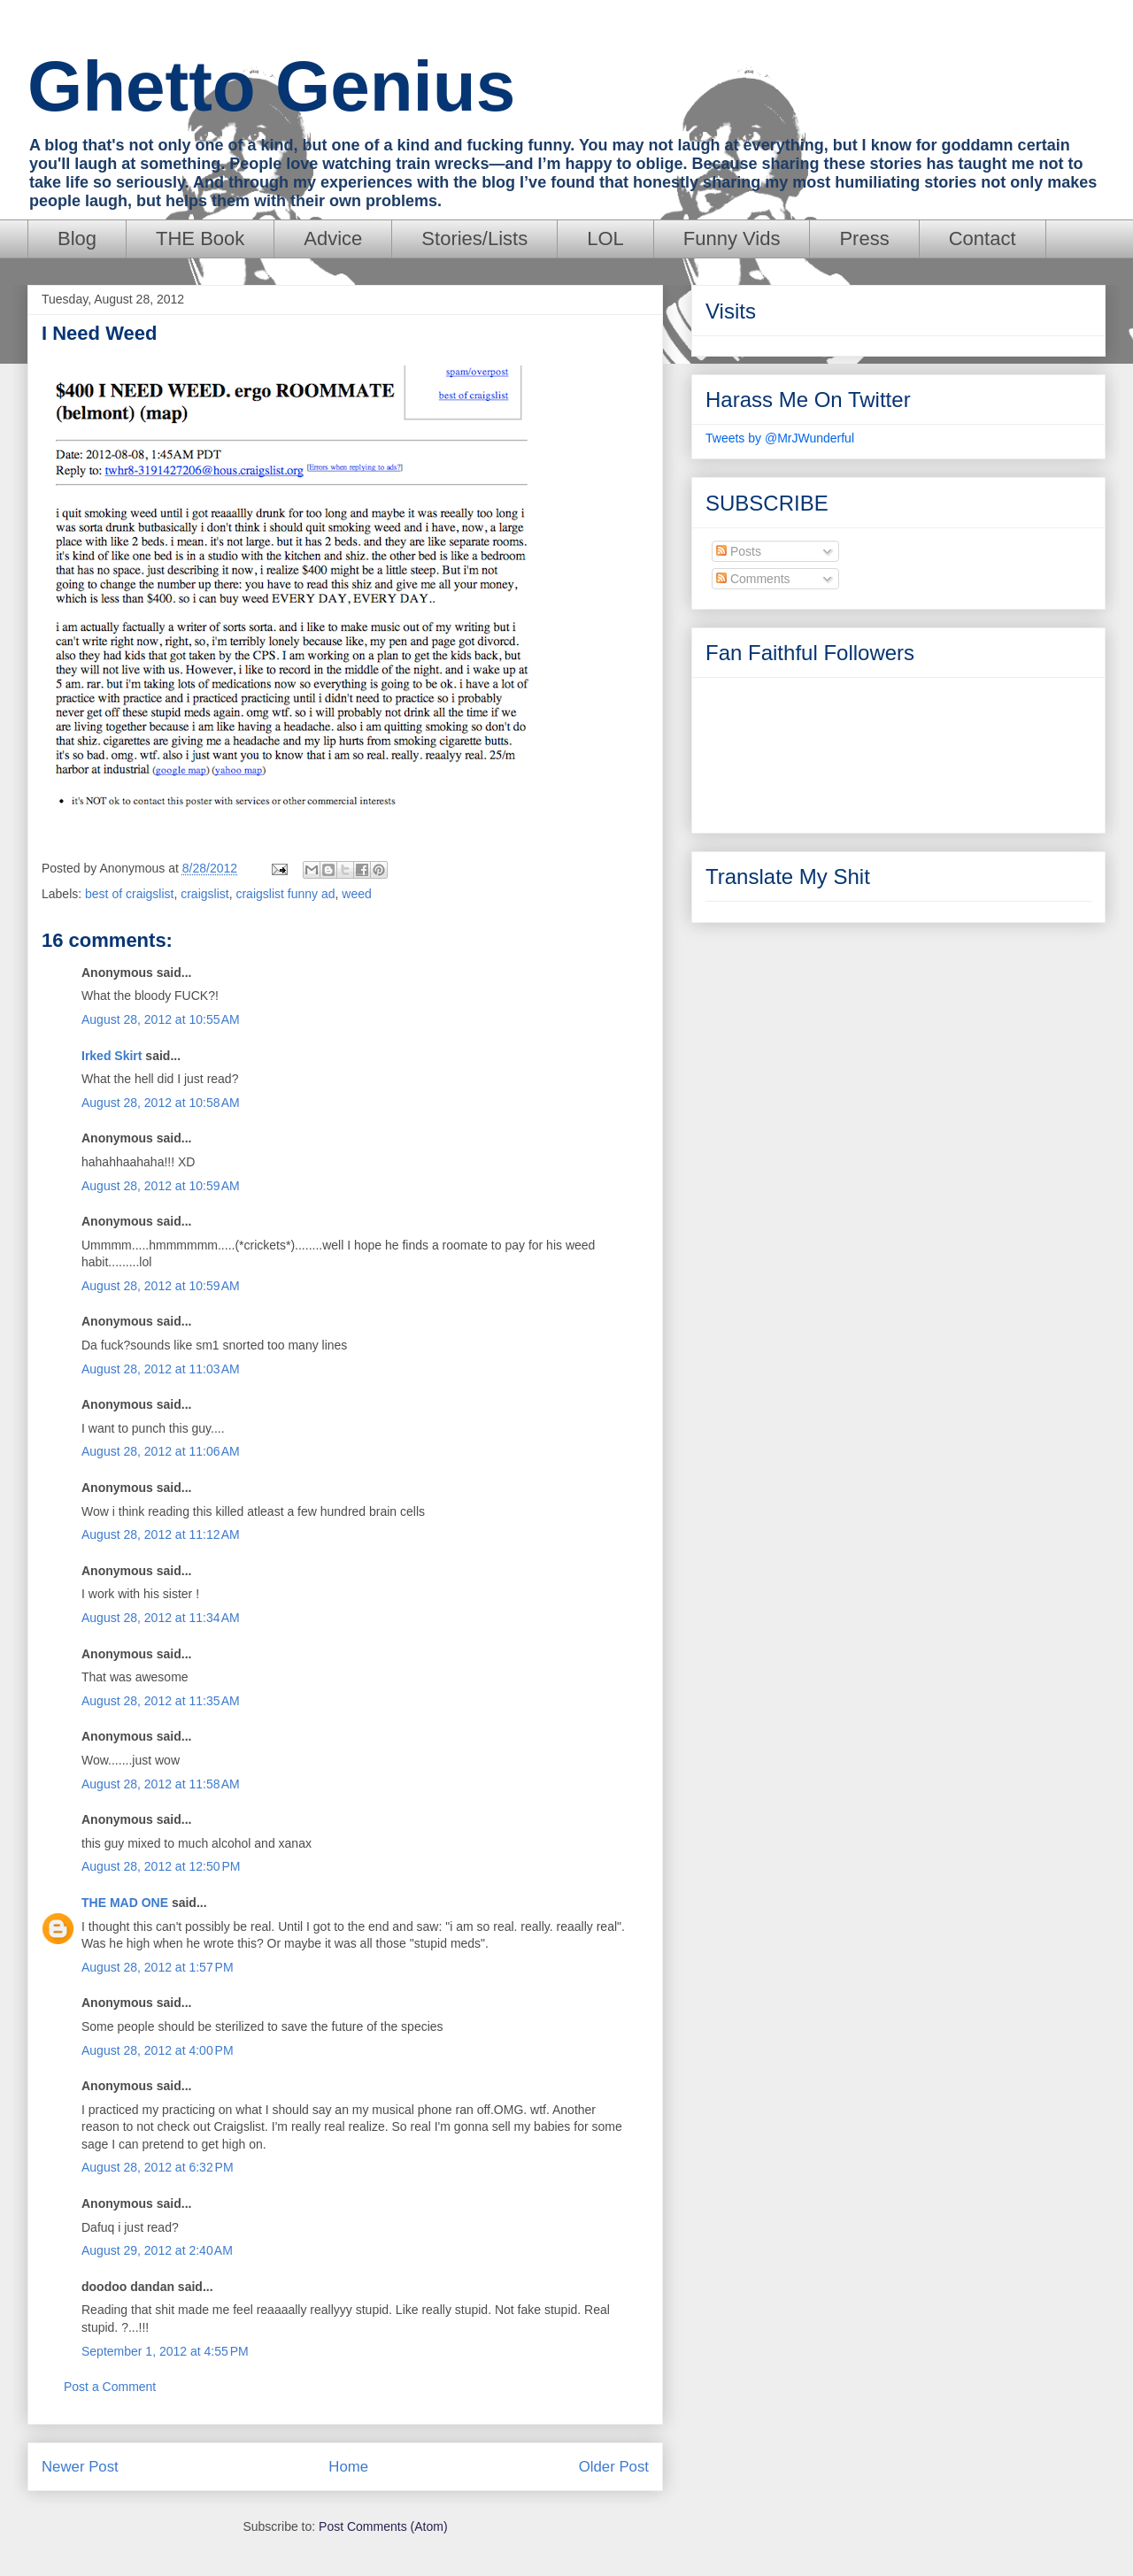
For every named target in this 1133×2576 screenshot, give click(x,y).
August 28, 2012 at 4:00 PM (157, 2050)
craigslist (204, 894)
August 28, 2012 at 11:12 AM (160, 1534)
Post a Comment (110, 2387)
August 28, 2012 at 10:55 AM (160, 1019)
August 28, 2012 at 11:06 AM (160, 1451)
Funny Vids (732, 238)
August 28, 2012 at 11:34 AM (160, 1618)
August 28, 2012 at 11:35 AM (160, 1701)
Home (348, 2466)
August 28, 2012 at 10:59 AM (160, 1186)
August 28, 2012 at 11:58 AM (160, 1784)
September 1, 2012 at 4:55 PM (165, 2351)
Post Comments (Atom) (383, 2526)
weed (356, 894)
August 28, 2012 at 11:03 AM (160, 1369)
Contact (982, 238)
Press (864, 238)
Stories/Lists (474, 238)
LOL (605, 238)
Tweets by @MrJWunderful (779, 438)
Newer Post (80, 2466)
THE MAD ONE (124, 1902)
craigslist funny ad (285, 894)
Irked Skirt (111, 1056)
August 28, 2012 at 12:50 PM (160, 1866)
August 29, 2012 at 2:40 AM (157, 2250)
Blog (77, 238)
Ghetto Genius (271, 86)
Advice (333, 238)
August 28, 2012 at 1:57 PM (157, 1967)
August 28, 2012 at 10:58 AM (160, 1103)
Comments (753, 579)
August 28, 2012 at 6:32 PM (157, 2167)
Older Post (614, 2466)
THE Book (200, 238)
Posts (738, 551)
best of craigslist (129, 894)
